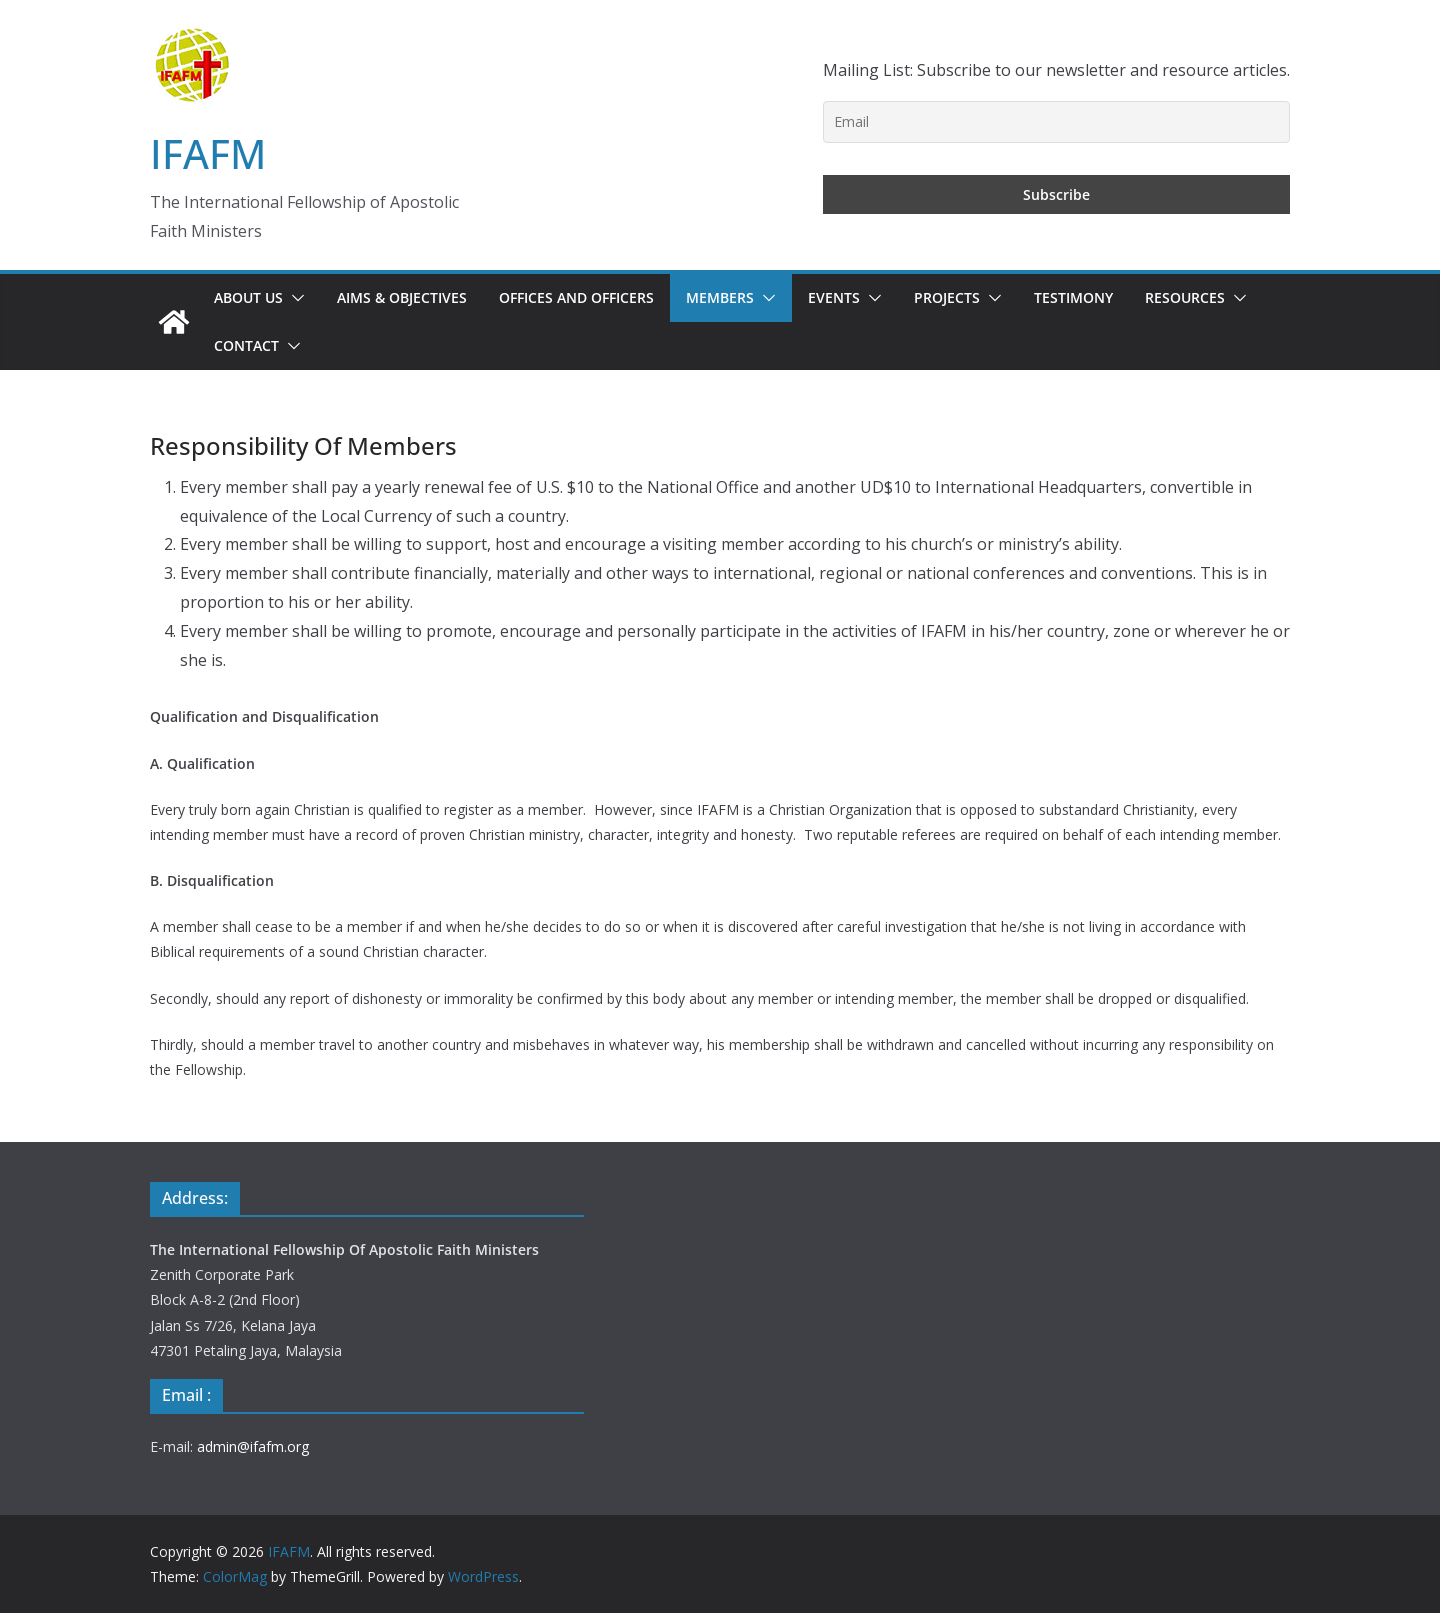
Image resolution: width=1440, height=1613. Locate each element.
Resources (1185, 297)
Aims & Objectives (402, 297)
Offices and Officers (576, 297)
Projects (947, 297)
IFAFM (208, 153)
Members (720, 297)
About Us (248, 297)
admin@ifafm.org (253, 1446)
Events (834, 297)
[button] (294, 298)
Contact (246, 345)
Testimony (1073, 297)
